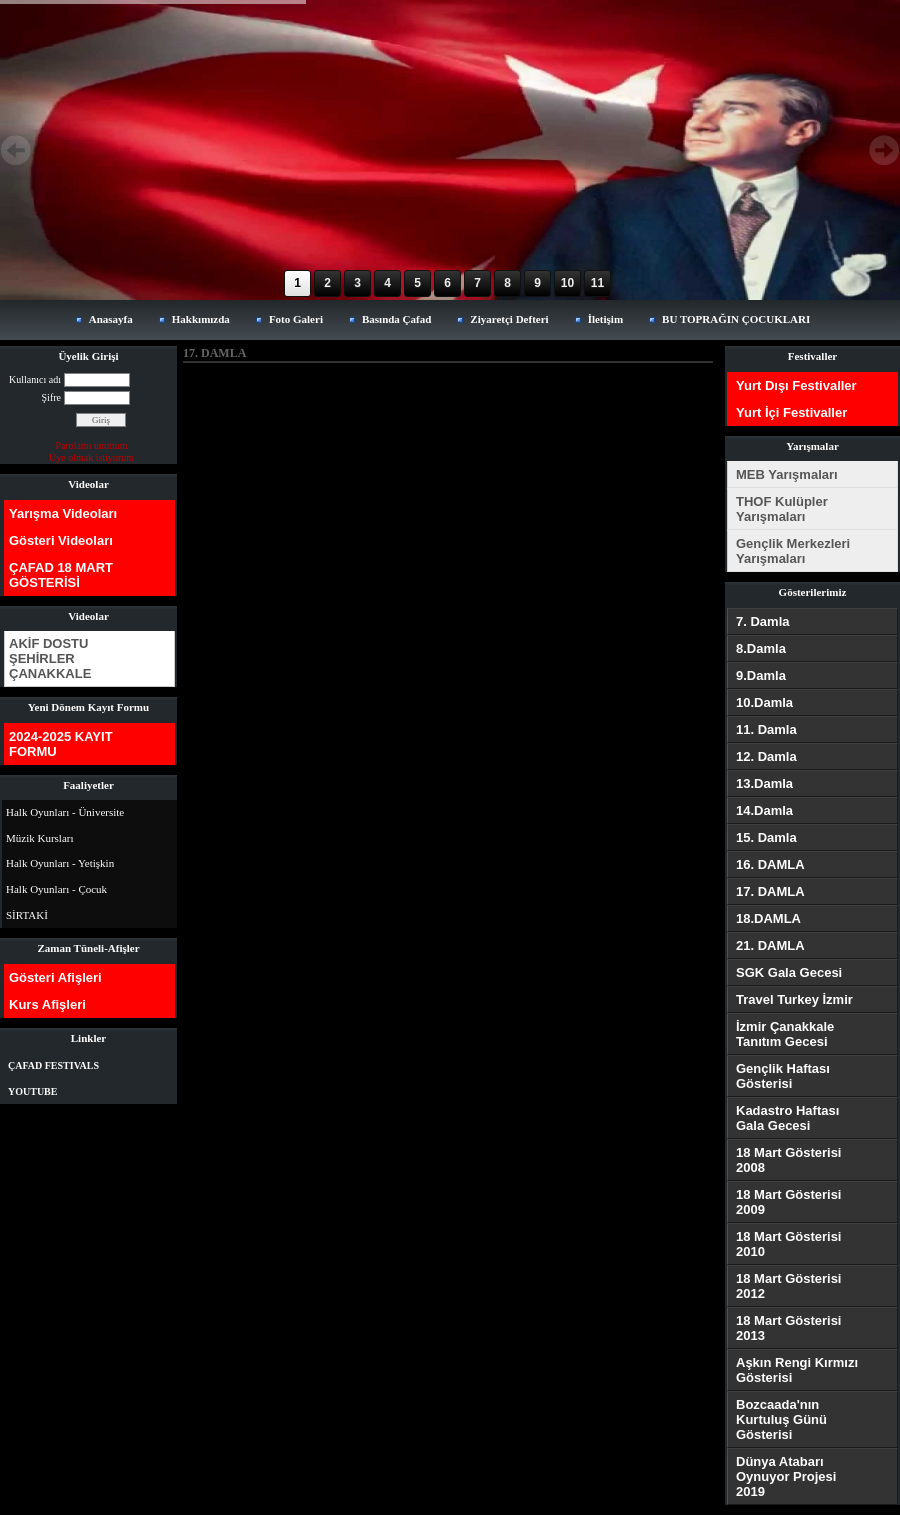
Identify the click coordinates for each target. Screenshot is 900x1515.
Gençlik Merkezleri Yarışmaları (793, 551)
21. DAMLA (770, 945)
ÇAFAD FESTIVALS (53, 1065)
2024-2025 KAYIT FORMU (61, 744)
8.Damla (761, 648)
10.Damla (764, 702)
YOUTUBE (32, 1091)
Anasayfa (111, 319)
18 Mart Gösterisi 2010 (789, 1244)
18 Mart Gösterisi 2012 (789, 1286)
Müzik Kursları (40, 838)
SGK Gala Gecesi (789, 972)
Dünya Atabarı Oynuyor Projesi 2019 (786, 1476)
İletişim (605, 319)
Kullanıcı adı (35, 379)
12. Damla (766, 756)
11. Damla (766, 729)
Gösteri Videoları (61, 540)
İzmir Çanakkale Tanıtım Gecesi (785, 1034)
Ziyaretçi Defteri (509, 319)
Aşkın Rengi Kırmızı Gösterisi (797, 1370)
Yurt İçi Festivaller (791, 412)
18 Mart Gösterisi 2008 (789, 1160)
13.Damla (764, 783)
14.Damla (764, 810)
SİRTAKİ (27, 915)
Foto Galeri (296, 319)
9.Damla (761, 675)
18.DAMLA (768, 918)
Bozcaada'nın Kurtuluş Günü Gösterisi (781, 1419)
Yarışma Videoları (63, 513)
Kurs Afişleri (47, 1004)
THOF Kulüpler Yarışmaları (782, 509)
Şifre (51, 397)
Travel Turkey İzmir (794, 999)
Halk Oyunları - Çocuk (56, 889)
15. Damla (766, 837)
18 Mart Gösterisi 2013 (789, 1328)
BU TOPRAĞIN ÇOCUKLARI (736, 319)
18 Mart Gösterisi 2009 (789, 1202)
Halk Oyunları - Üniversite (65, 812)
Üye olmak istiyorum (91, 457)
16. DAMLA (770, 864)
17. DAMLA (770, 891)
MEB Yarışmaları (787, 474)
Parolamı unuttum (92, 445)
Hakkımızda (201, 319)
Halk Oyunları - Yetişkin (60, 863)
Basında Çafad (396, 319)
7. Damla (762, 621)
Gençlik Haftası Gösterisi (783, 1076)
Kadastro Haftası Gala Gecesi (787, 1118)
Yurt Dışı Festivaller (796, 385)
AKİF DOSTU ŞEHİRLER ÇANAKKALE (50, 658)
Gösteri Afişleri (55, 977)
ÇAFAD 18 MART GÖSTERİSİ (61, 575)
